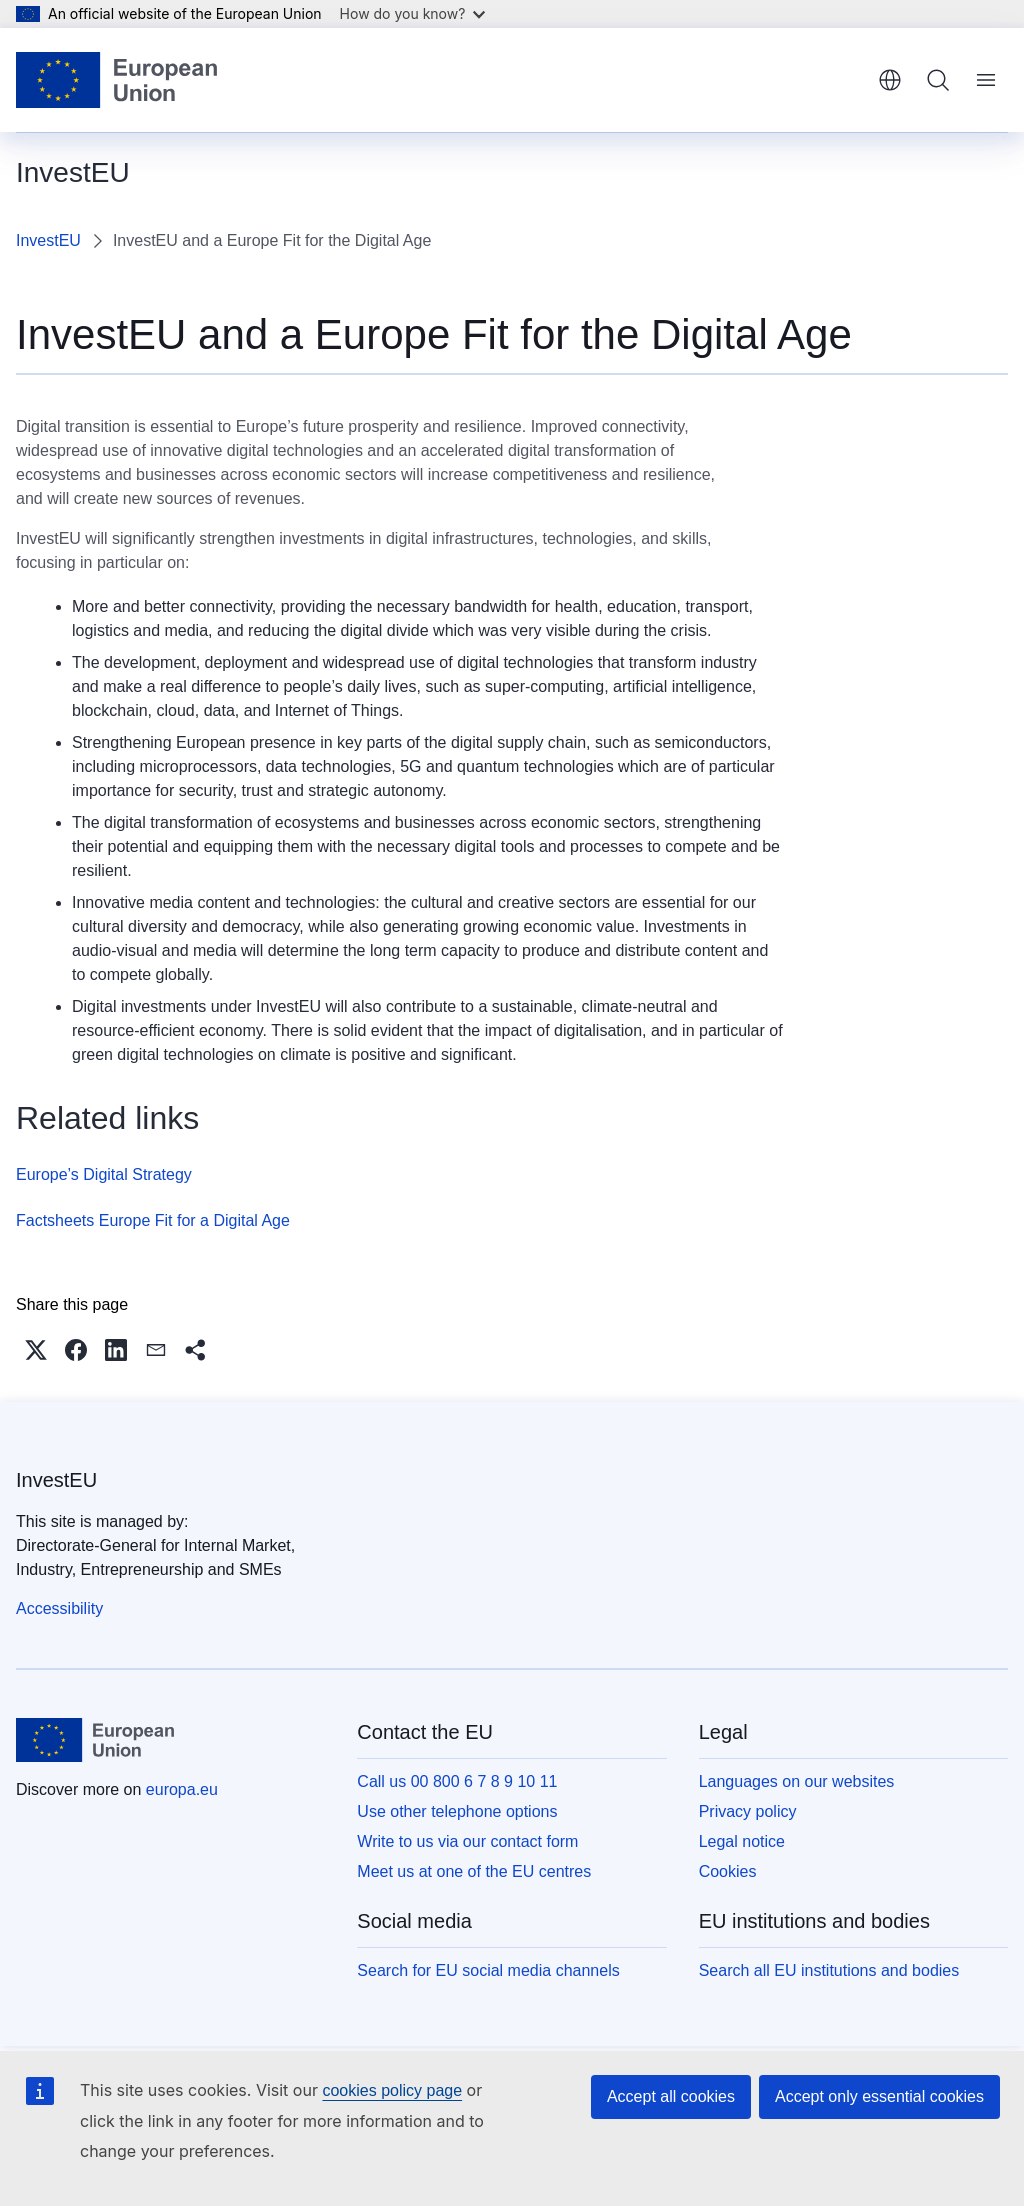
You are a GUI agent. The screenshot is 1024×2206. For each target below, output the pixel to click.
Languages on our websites (797, 1781)
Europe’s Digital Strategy (104, 1174)
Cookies (728, 1871)
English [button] (890, 80)
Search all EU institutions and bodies (829, 1970)
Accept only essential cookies (879, 2096)
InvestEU (48, 240)
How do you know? (413, 13)
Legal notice (742, 1841)
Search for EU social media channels (488, 1970)
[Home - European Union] (116, 80)
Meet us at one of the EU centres (474, 1871)
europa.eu (182, 1789)
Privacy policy (748, 1811)
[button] (36, 1350)
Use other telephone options (457, 1811)
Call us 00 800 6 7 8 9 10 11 (457, 1781)
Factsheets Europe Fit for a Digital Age (153, 1220)
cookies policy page (392, 2090)
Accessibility (59, 1608)
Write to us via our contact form (467, 1841)
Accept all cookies (671, 2096)
